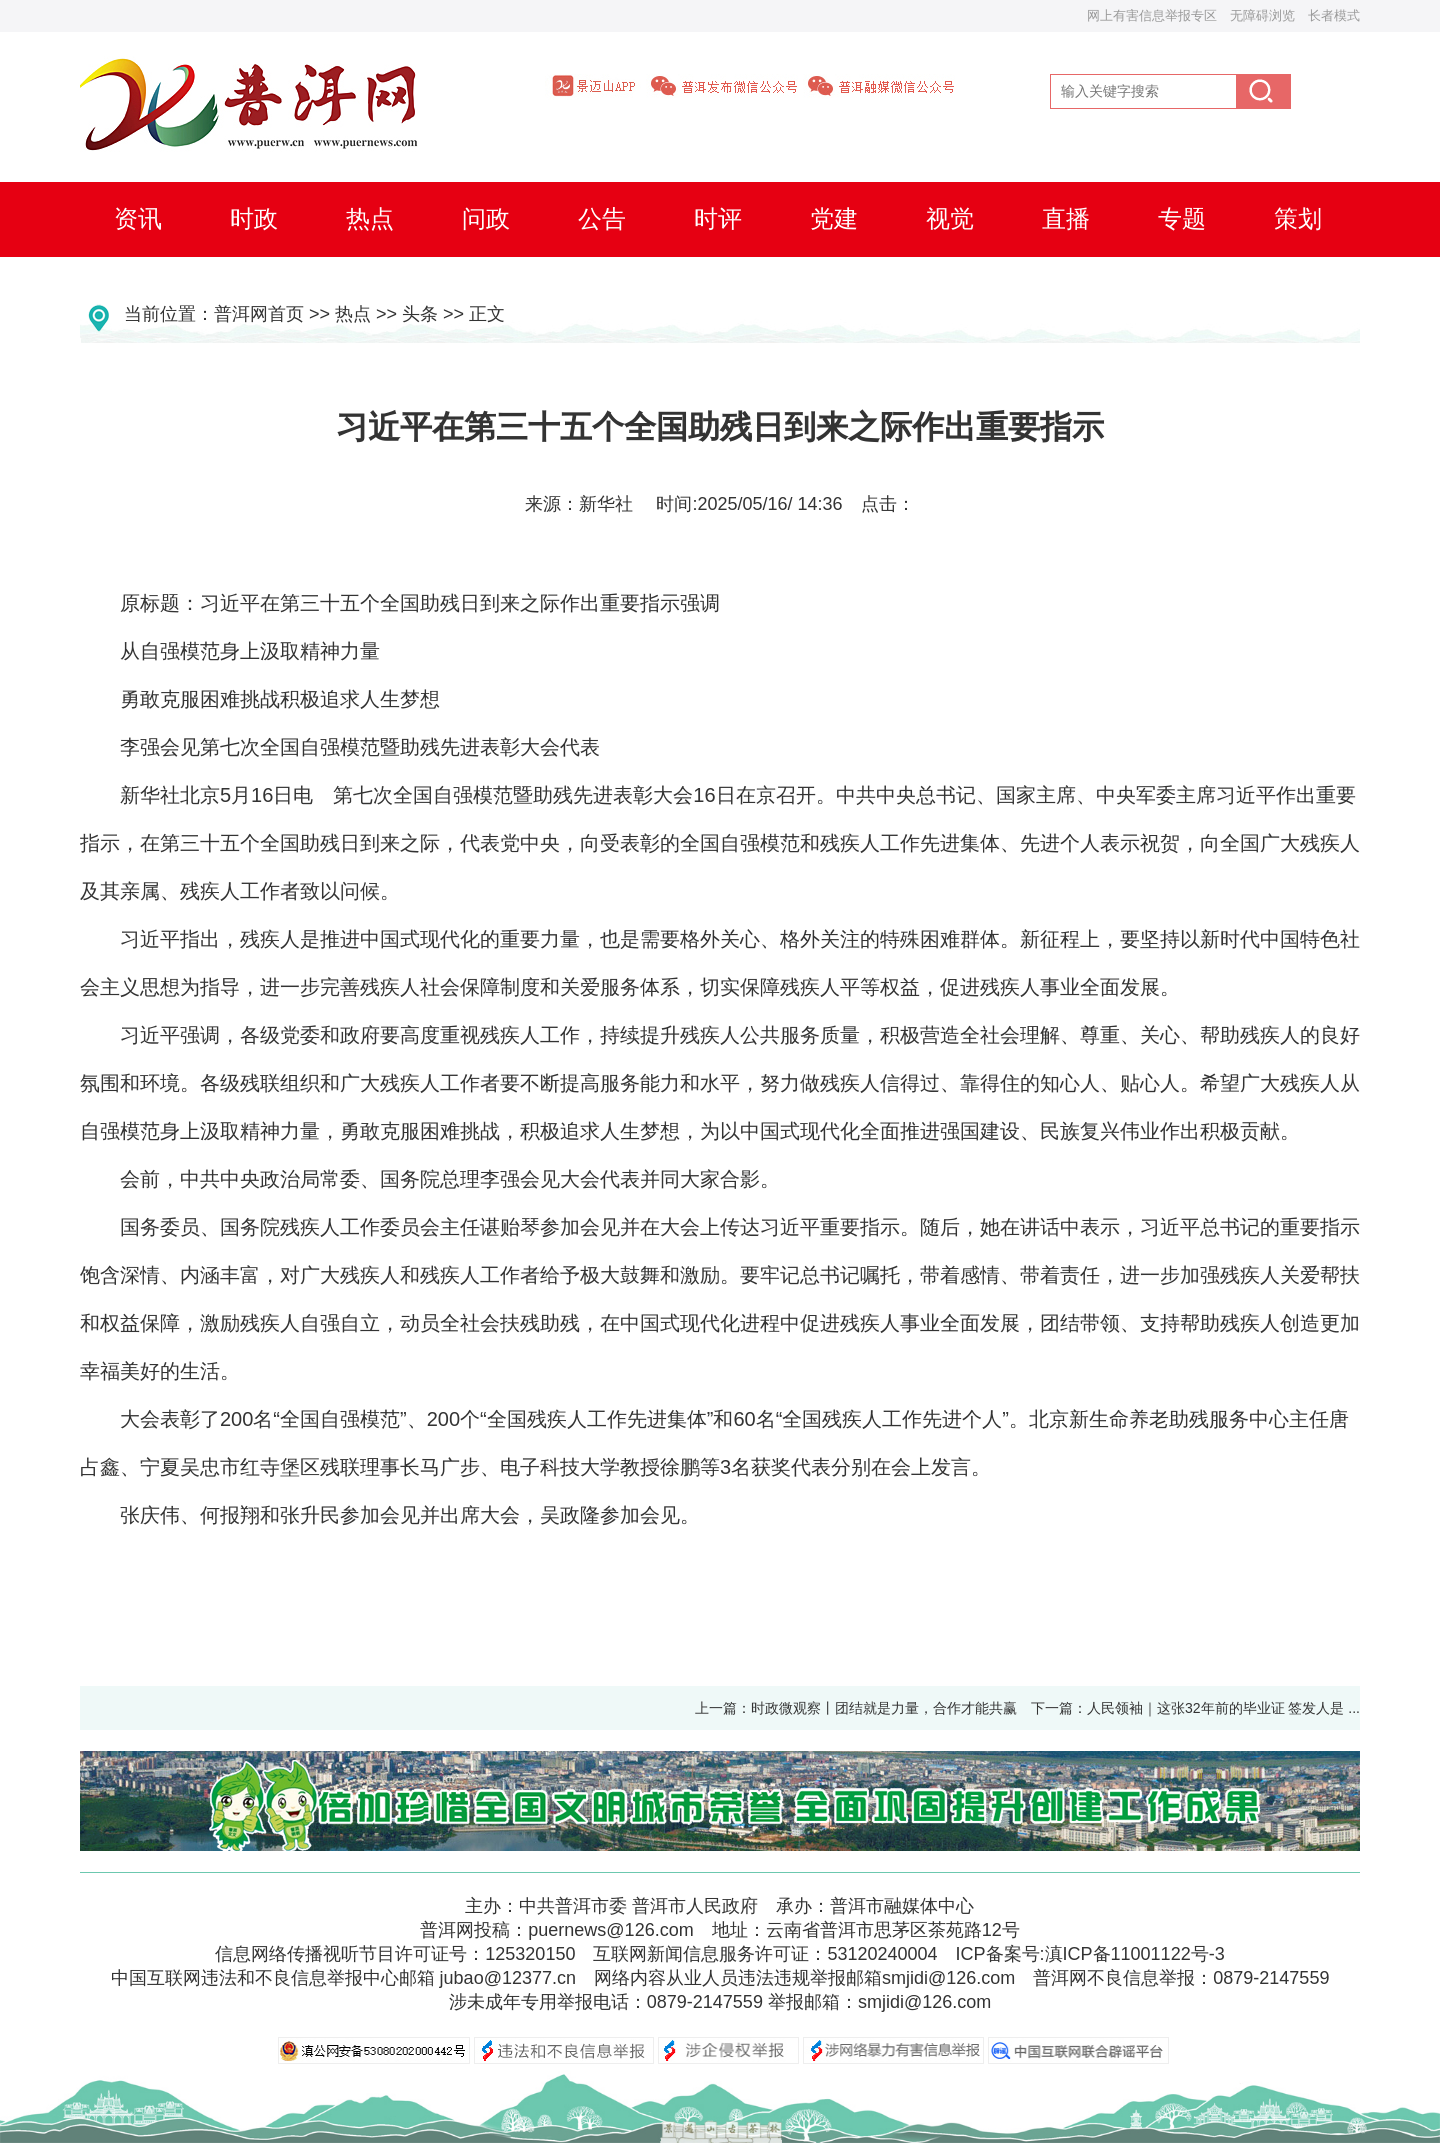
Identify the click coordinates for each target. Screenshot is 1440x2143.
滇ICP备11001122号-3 (1135, 1954)
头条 (420, 314)
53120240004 (882, 1954)
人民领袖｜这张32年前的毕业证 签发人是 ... (1230, 1708)
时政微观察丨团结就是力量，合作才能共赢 (884, 1708)
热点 (353, 314)
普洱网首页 (259, 314)
